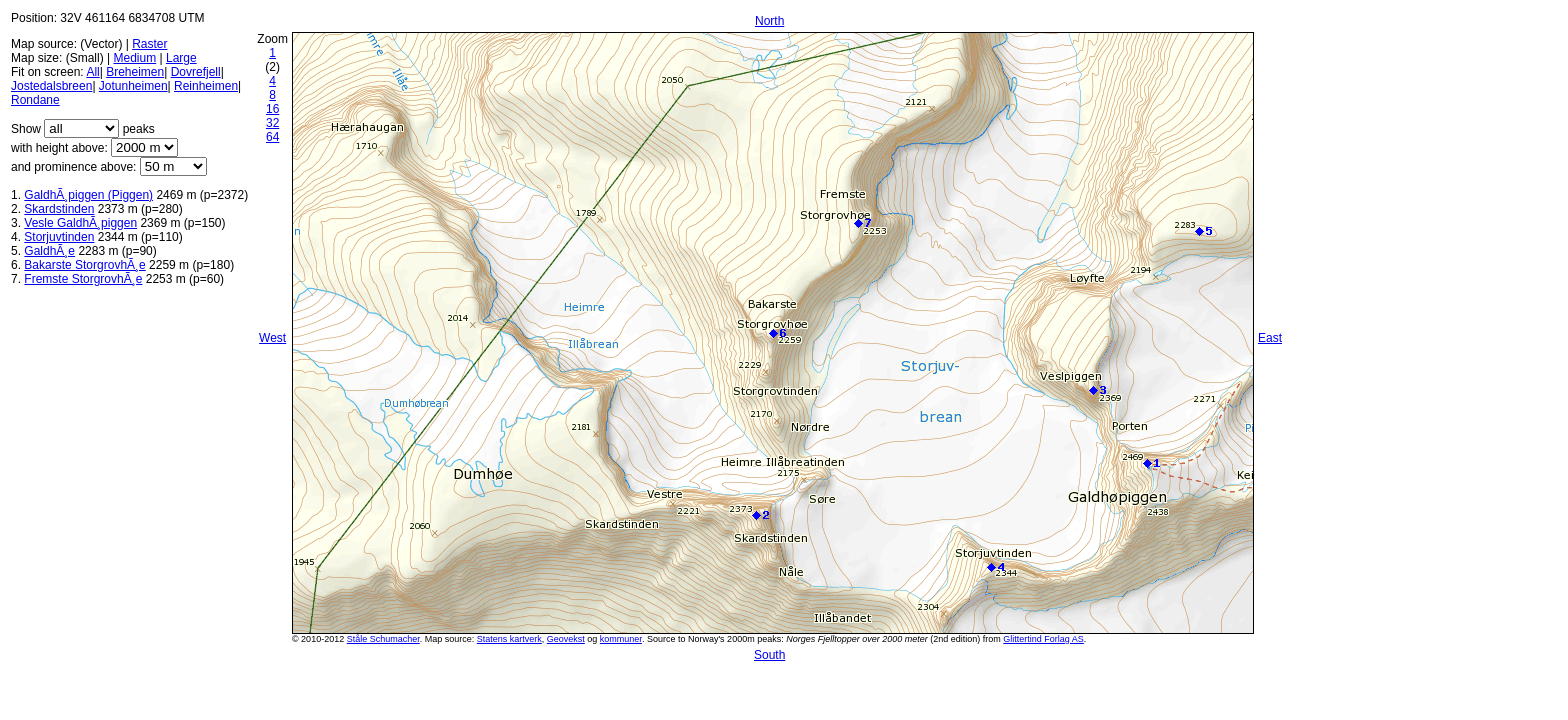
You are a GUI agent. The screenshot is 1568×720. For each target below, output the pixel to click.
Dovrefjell (196, 72)
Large (181, 58)
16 (272, 109)
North (769, 21)
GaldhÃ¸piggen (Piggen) (88, 195)
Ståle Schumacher (383, 639)
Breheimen (135, 72)
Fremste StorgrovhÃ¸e (83, 279)
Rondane (35, 100)
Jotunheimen (133, 86)
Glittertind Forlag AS (1043, 639)
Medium (134, 58)
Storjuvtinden (59, 237)
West (272, 338)
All (92, 72)
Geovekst (566, 639)
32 (272, 123)
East (1270, 338)
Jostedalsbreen (51, 86)
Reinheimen (206, 86)
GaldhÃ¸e (49, 251)
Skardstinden (59, 209)
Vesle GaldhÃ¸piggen (80, 223)
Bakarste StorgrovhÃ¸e (84, 265)
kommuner (621, 639)
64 (272, 137)
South (769, 655)
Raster (149, 44)
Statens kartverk (509, 639)
